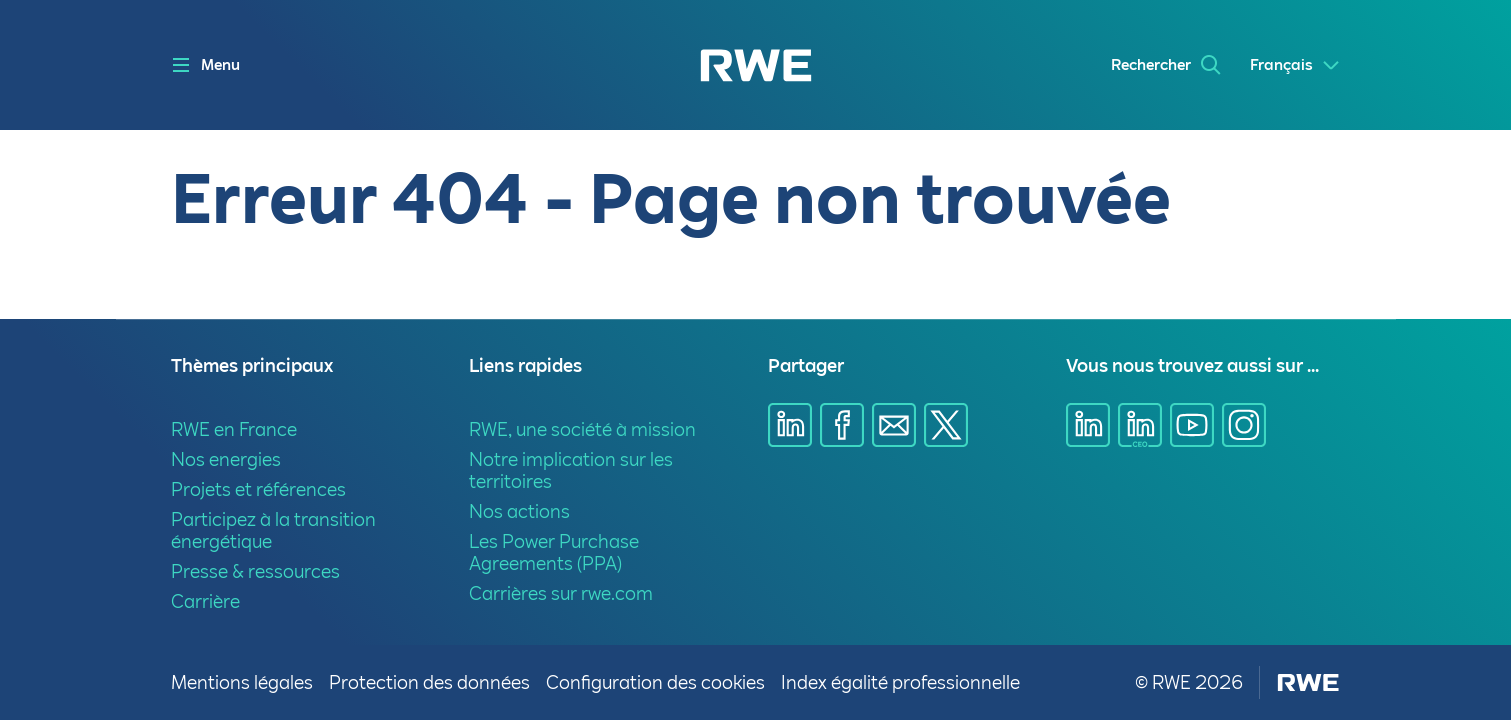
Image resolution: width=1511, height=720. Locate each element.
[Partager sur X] (946, 425)
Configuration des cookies (655, 682)
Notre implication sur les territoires (571, 470)
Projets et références (258, 489)
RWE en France (234, 429)
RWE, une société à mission (582, 429)
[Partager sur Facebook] (842, 425)
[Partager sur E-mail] (894, 425)
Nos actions (519, 511)
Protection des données (429, 682)
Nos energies (226, 459)
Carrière (205, 601)
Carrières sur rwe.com (561, 593)
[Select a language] (1295, 65)
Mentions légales (242, 682)
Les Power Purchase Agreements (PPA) (554, 552)
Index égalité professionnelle (900, 682)
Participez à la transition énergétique (273, 530)
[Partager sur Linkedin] (790, 425)
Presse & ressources (255, 571)
